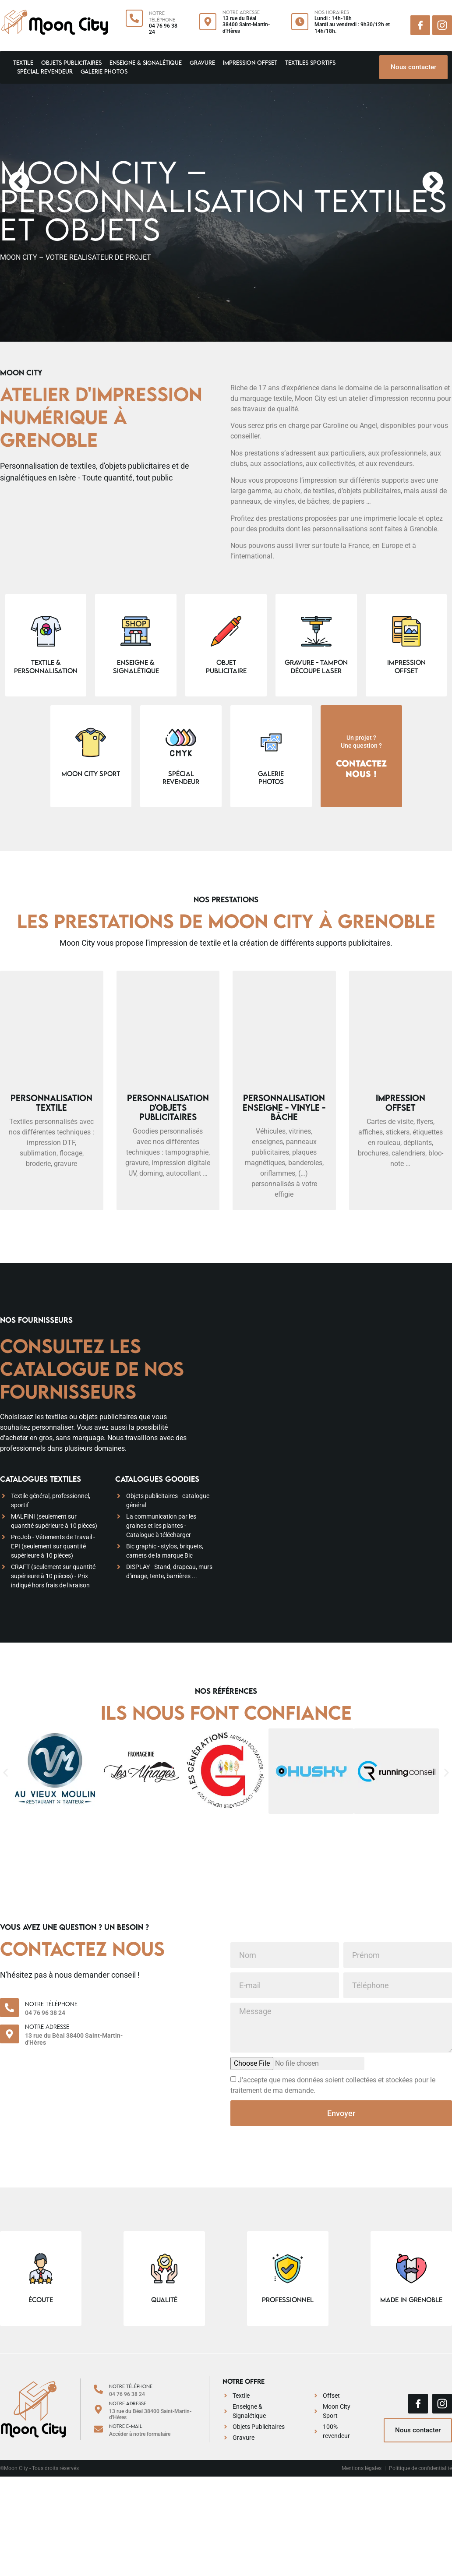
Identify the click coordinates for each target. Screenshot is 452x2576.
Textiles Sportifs (310, 62)
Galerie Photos (104, 71)
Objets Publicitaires (71, 62)
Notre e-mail (125, 2426)
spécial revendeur (180, 777)
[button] (19, 181)
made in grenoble (411, 2300)
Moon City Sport (90, 773)
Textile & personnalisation (46, 666)
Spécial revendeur (45, 71)
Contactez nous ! (361, 768)
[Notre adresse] (9, 2034)
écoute (40, 2300)
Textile (23, 62)
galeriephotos (271, 777)
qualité (164, 2300)
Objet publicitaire (226, 666)
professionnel (288, 2300)
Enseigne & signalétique (145, 62)
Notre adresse (47, 2026)
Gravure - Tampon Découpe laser (316, 666)
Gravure (202, 62)
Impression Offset (250, 62)
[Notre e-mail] (98, 2429)
